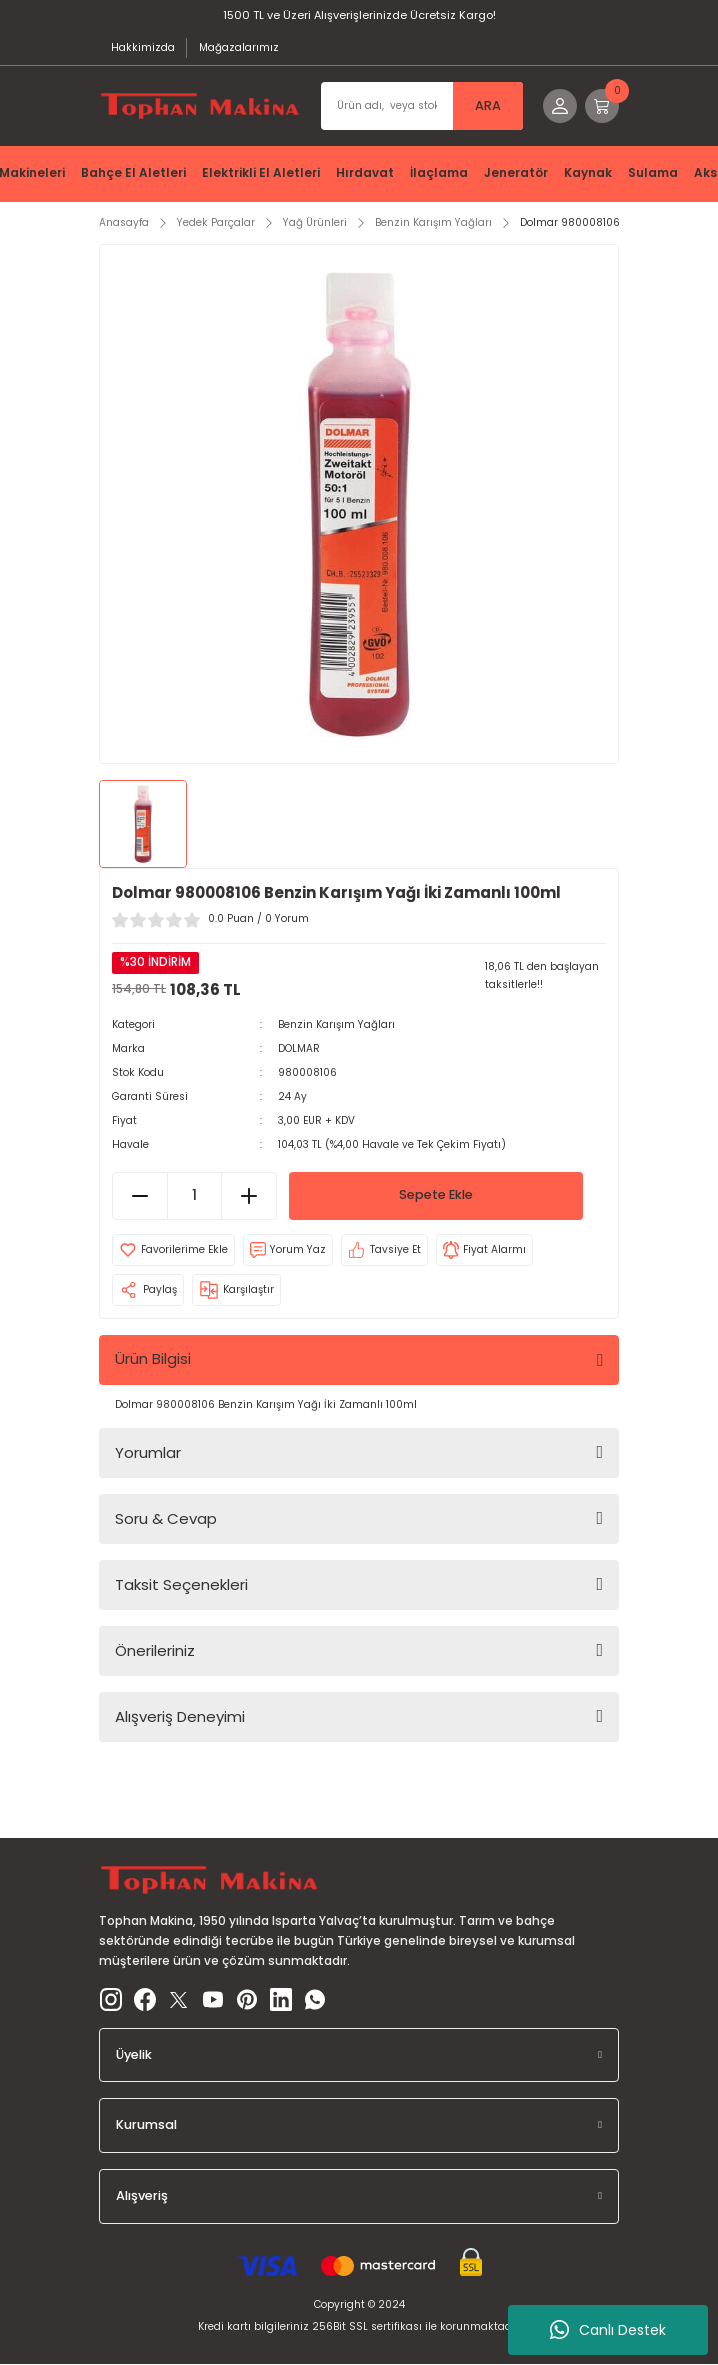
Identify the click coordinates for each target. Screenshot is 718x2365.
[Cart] (602, 106)
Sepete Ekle (436, 1194)
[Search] (422, 106)
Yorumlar (148, 1452)
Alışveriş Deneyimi (180, 1716)
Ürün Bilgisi (153, 1358)
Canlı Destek (608, 2330)
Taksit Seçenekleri (181, 1584)
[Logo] (200, 106)
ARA (488, 105)
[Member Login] (560, 106)
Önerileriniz (155, 1650)
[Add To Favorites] (173, 1250)
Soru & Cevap (166, 1518)
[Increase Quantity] (248, 1196)
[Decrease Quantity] (140, 1196)
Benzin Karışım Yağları (336, 1024)
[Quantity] (194, 1196)
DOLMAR (299, 1048)
